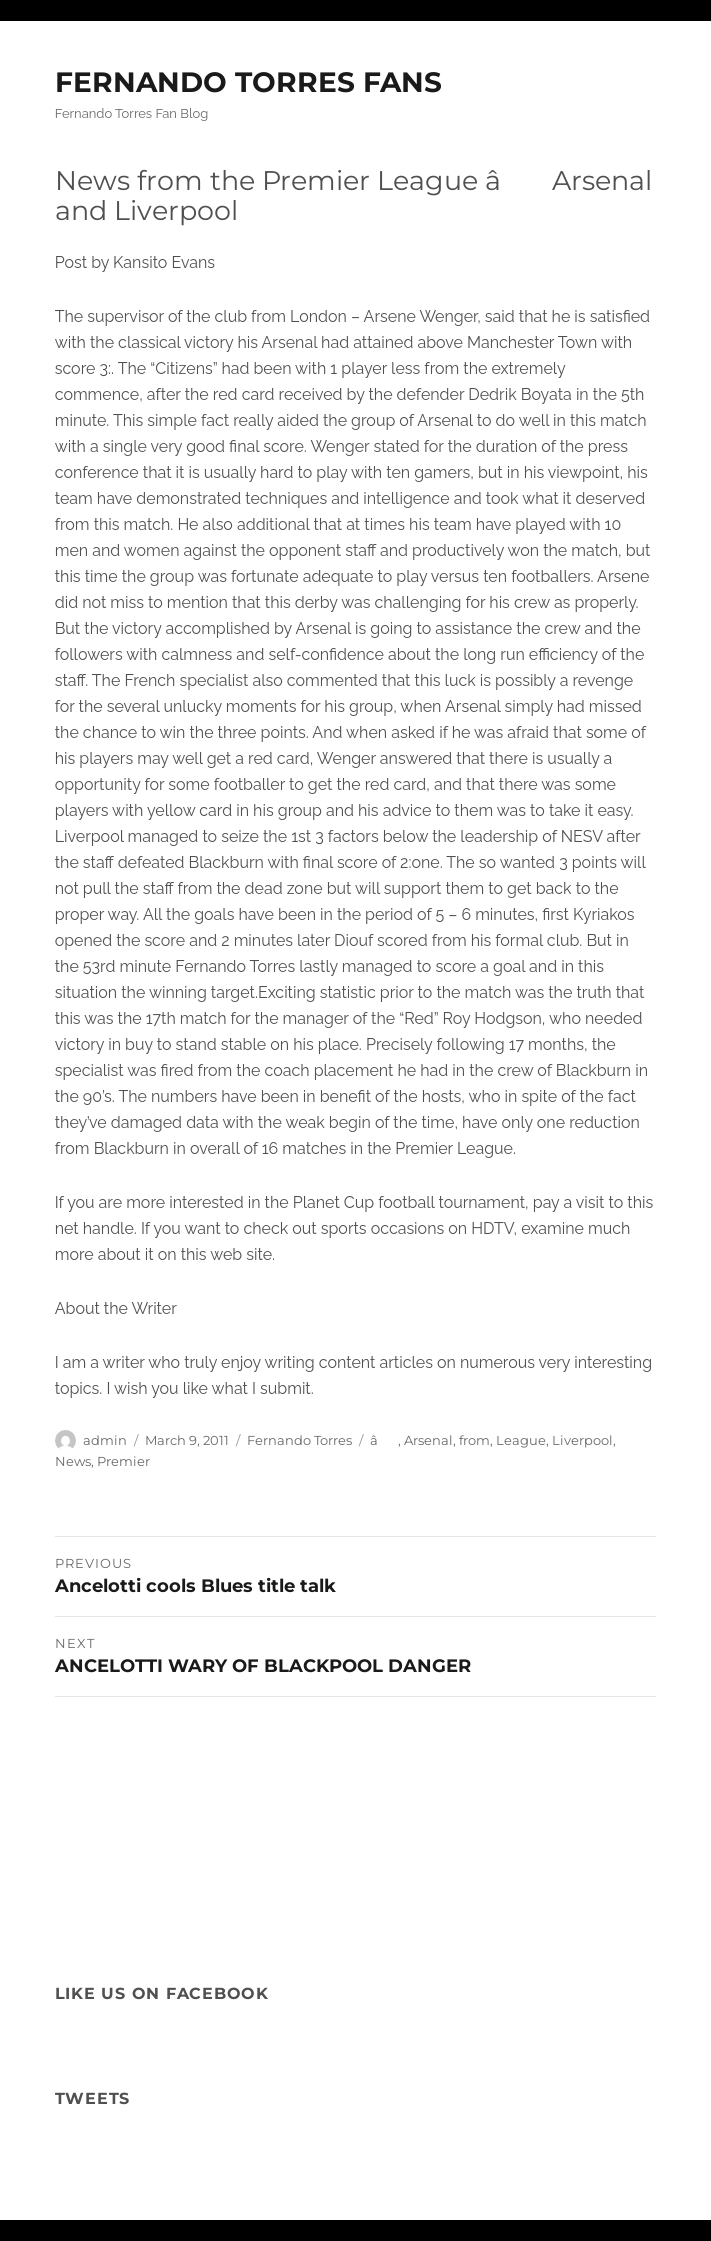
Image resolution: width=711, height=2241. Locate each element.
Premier (123, 1461)
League (521, 1440)
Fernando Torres (299, 1440)
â (384, 1440)
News (73, 1461)
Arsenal (428, 1440)
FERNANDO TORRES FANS (248, 82)
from (474, 1440)
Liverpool (582, 1440)
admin (105, 1440)
